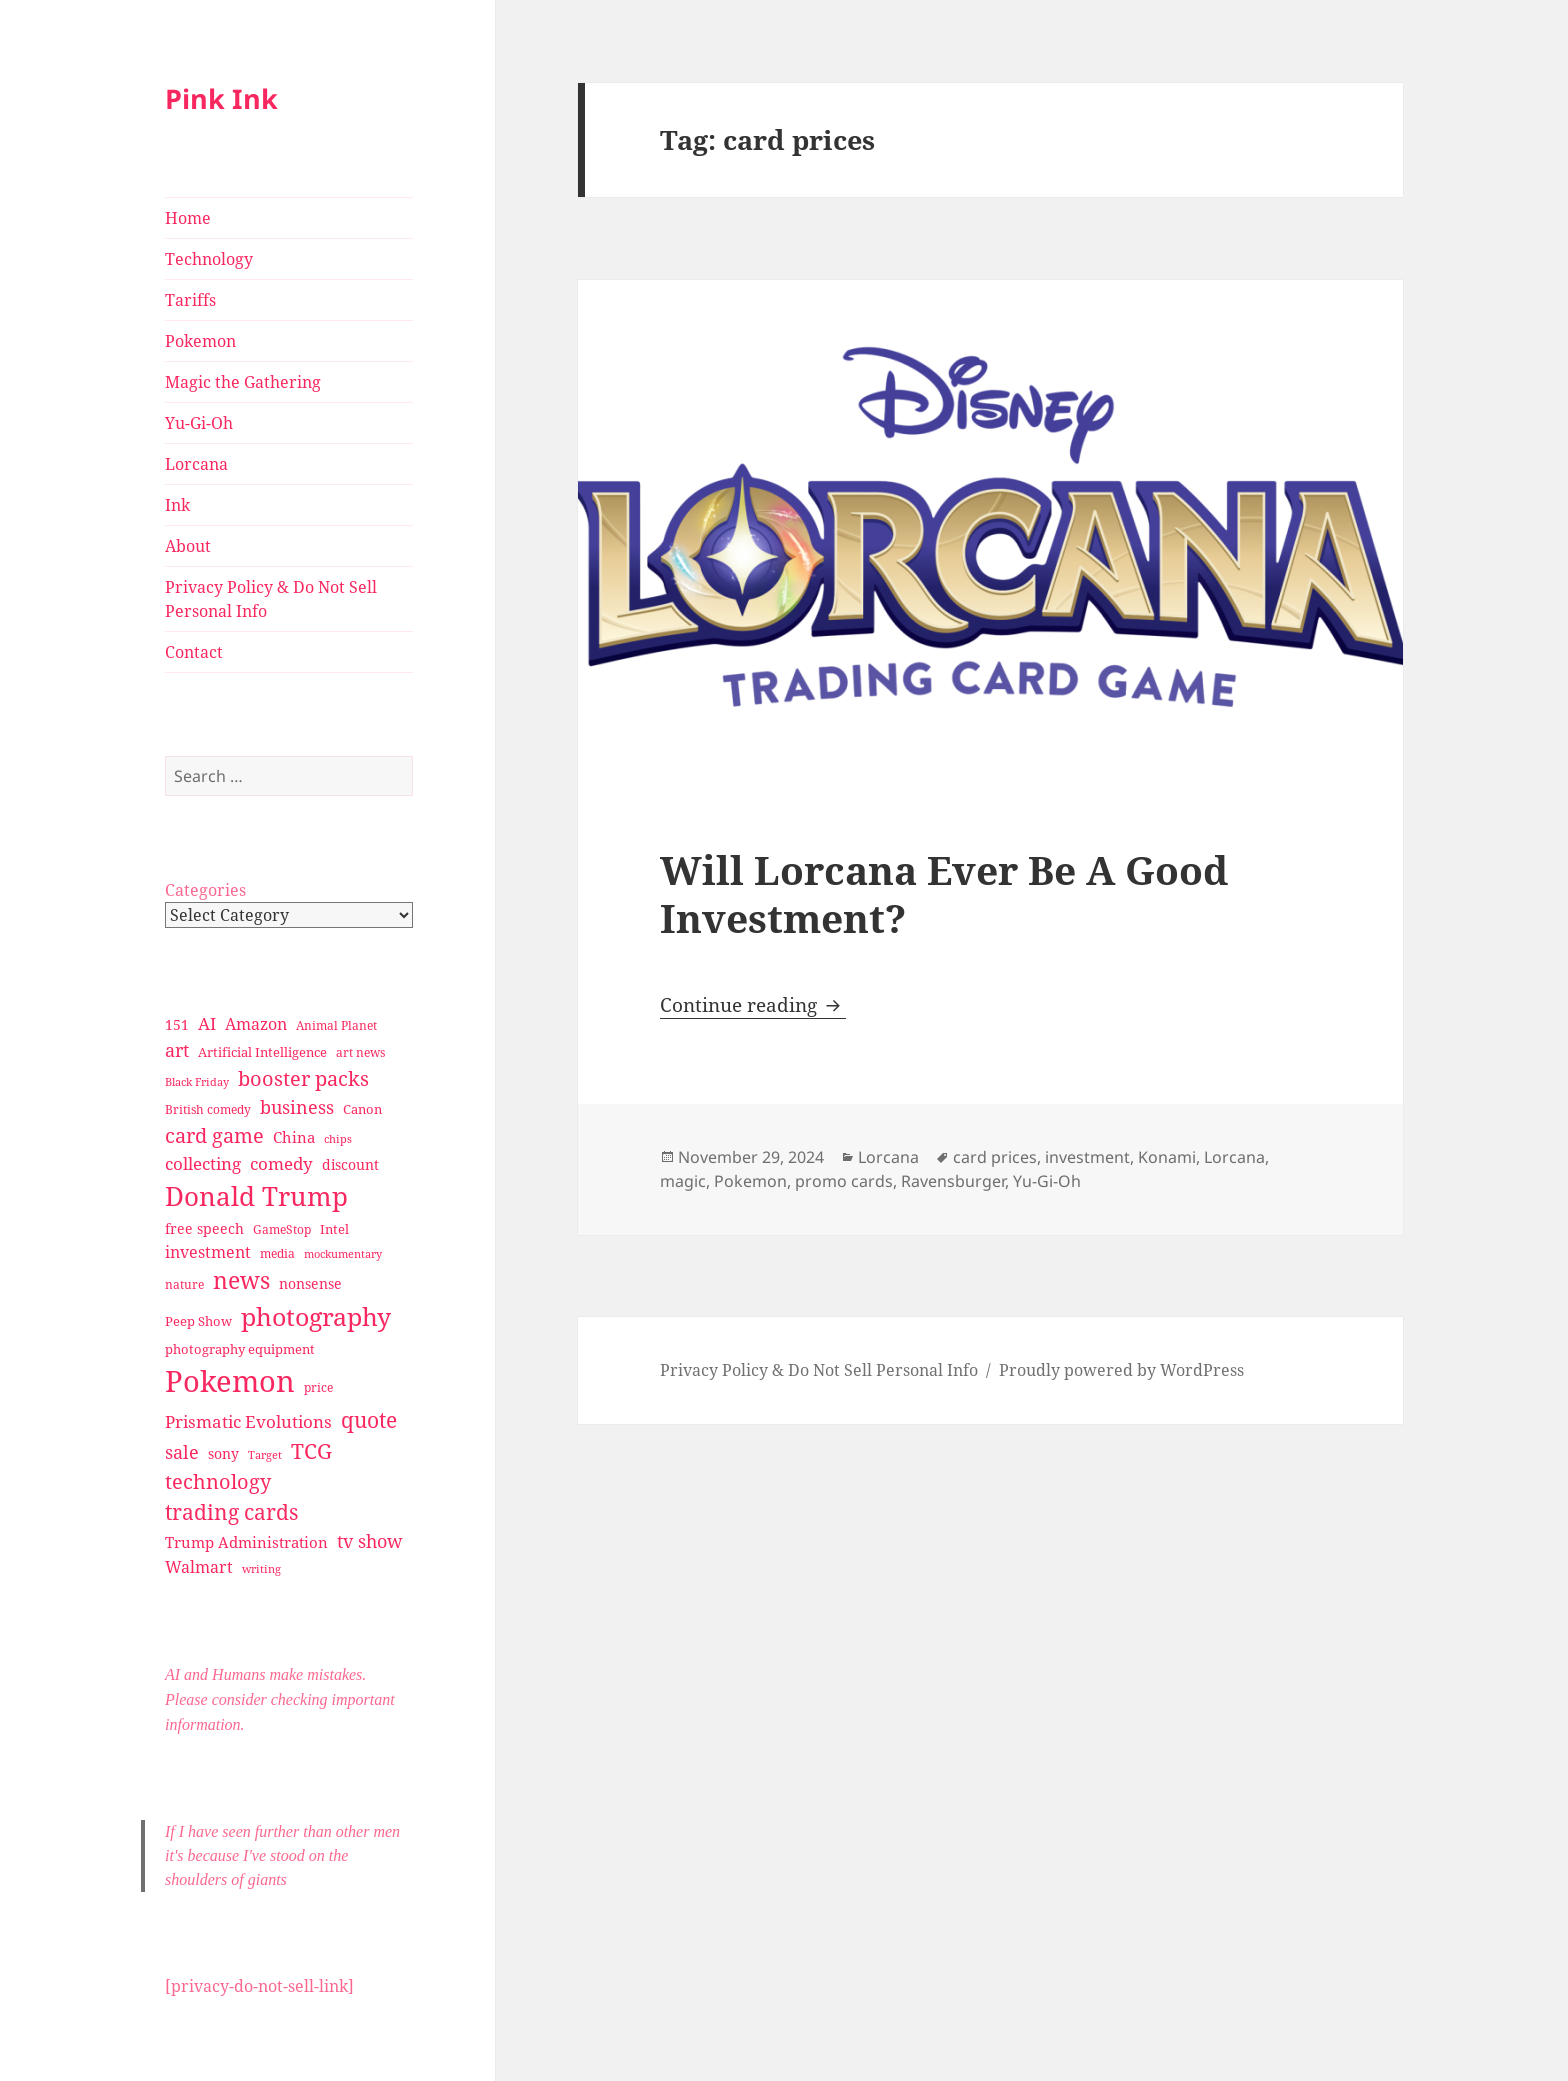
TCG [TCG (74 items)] (311, 1451)
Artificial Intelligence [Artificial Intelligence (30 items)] (262, 1052)
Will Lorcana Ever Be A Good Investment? (944, 893)
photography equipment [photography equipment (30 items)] (240, 1349)
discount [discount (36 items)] (350, 1164)
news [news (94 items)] (241, 1280)
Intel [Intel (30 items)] (334, 1229)
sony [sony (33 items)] (223, 1453)
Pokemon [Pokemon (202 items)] (230, 1381)
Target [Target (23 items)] (265, 1455)
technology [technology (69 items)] (218, 1481)
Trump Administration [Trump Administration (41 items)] (246, 1542)
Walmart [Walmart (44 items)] (199, 1567)
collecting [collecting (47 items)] (203, 1163)
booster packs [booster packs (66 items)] (303, 1078)
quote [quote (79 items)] (369, 1419)
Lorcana (196, 464)
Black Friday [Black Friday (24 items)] (197, 1081)
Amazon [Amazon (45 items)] (256, 1024)
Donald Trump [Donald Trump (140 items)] (256, 1196)
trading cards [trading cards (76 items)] (231, 1512)
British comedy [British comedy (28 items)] (208, 1109)
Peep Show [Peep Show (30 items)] (198, 1321)
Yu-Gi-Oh (199, 423)
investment (1087, 1157)
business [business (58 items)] (297, 1106)
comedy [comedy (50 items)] (281, 1163)
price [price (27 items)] (318, 1387)
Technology (209, 259)
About (188, 546)
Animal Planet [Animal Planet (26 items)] (336, 1025)
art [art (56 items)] (177, 1049)
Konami (1167, 1157)
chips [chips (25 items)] (338, 1138)
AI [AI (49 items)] (207, 1023)
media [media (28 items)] (277, 1253)
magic (683, 1181)
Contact (194, 652)
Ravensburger (953, 1181)
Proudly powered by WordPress (1121, 1370)
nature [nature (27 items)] (184, 1284)
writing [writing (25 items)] (261, 1568)
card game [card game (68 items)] (214, 1135)
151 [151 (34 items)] (177, 1024)
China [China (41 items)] (294, 1137)
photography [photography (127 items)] (316, 1316)
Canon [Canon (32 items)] (362, 1109)
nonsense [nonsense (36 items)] (310, 1283)
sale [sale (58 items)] (182, 1451)
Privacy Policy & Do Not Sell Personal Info (271, 599)
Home (188, 218)
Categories (205, 890)
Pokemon (200, 341)
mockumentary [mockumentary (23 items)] (343, 1254)
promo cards (844, 1181)
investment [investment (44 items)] (208, 1252)
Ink (177, 505)
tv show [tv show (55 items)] (370, 1541)
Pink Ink (221, 98)
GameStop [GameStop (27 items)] (282, 1229)
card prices (995, 1157)
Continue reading (753, 1005)
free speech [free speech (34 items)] (204, 1228)
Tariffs (190, 300)
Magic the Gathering (243, 382)
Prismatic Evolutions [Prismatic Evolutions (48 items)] (248, 1421)
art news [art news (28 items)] (360, 1052)
